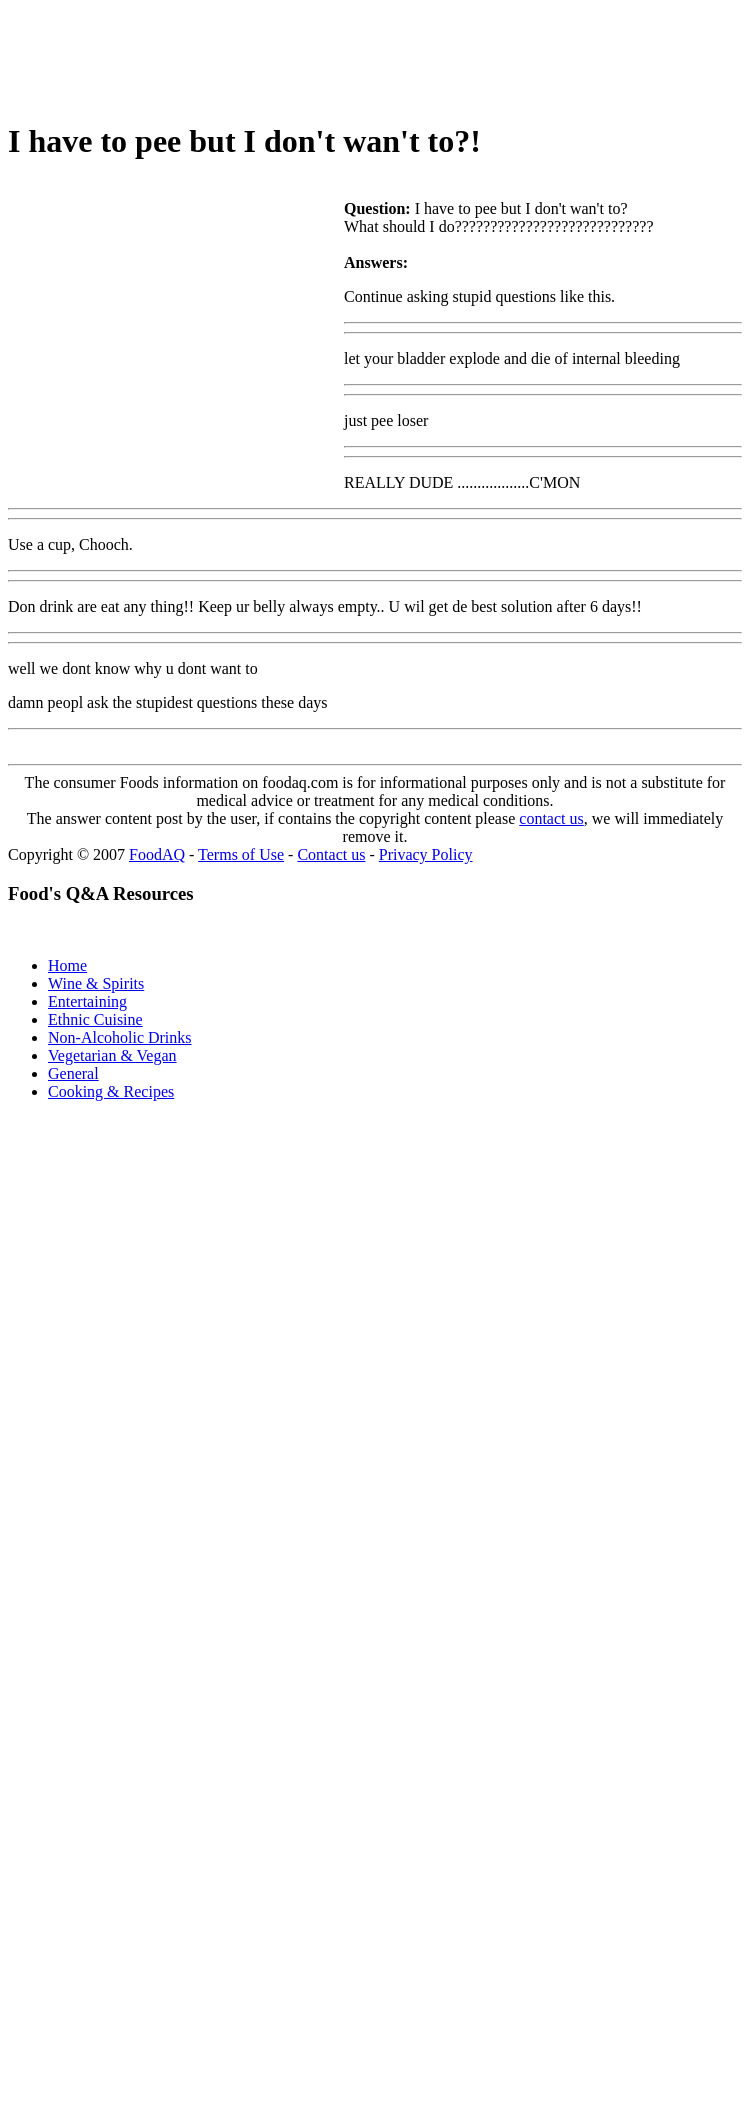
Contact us (331, 854)
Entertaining (87, 1001)
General (73, 1073)
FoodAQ (157, 854)
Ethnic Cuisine (95, 1019)
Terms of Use (241, 854)
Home (67, 965)
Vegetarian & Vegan (112, 1055)
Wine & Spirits (96, 983)
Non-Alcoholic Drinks (120, 1037)
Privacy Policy (426, 854)
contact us (551, 818)
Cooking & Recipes (111, 1091)
